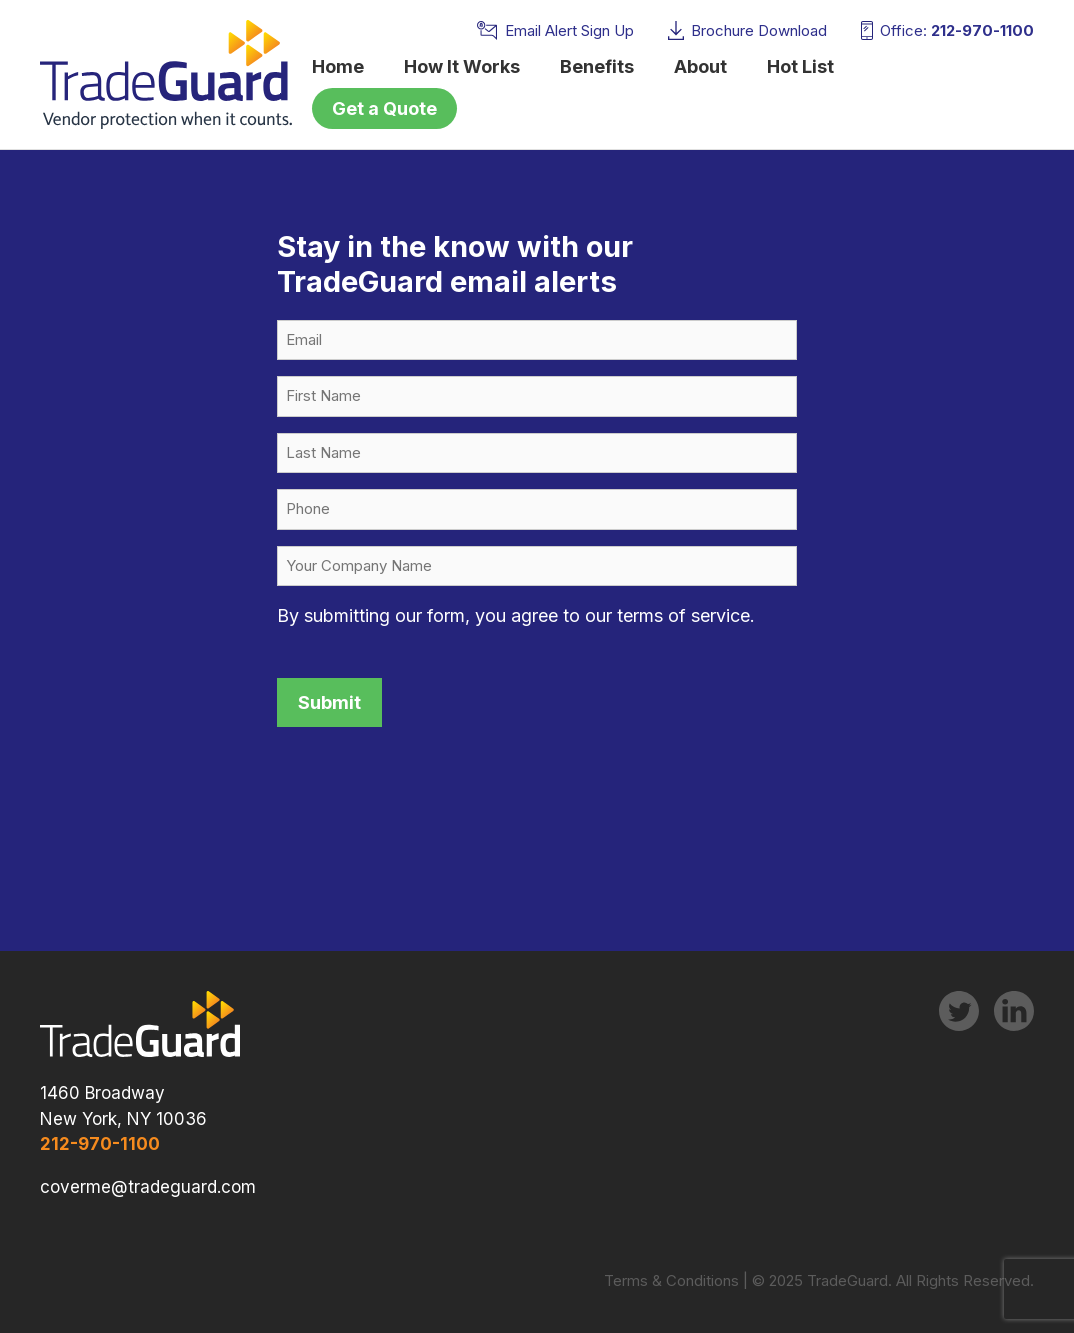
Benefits (597, 66)
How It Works (462, 66)
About (700, 66)
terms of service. (686, 615)
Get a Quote (384, 108)
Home (338, 66)
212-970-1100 (982, 30)
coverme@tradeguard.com (148, 1187)
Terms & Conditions (671, 1280)
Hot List (800, 66)
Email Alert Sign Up (569, 30)
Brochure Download (759, 30)
